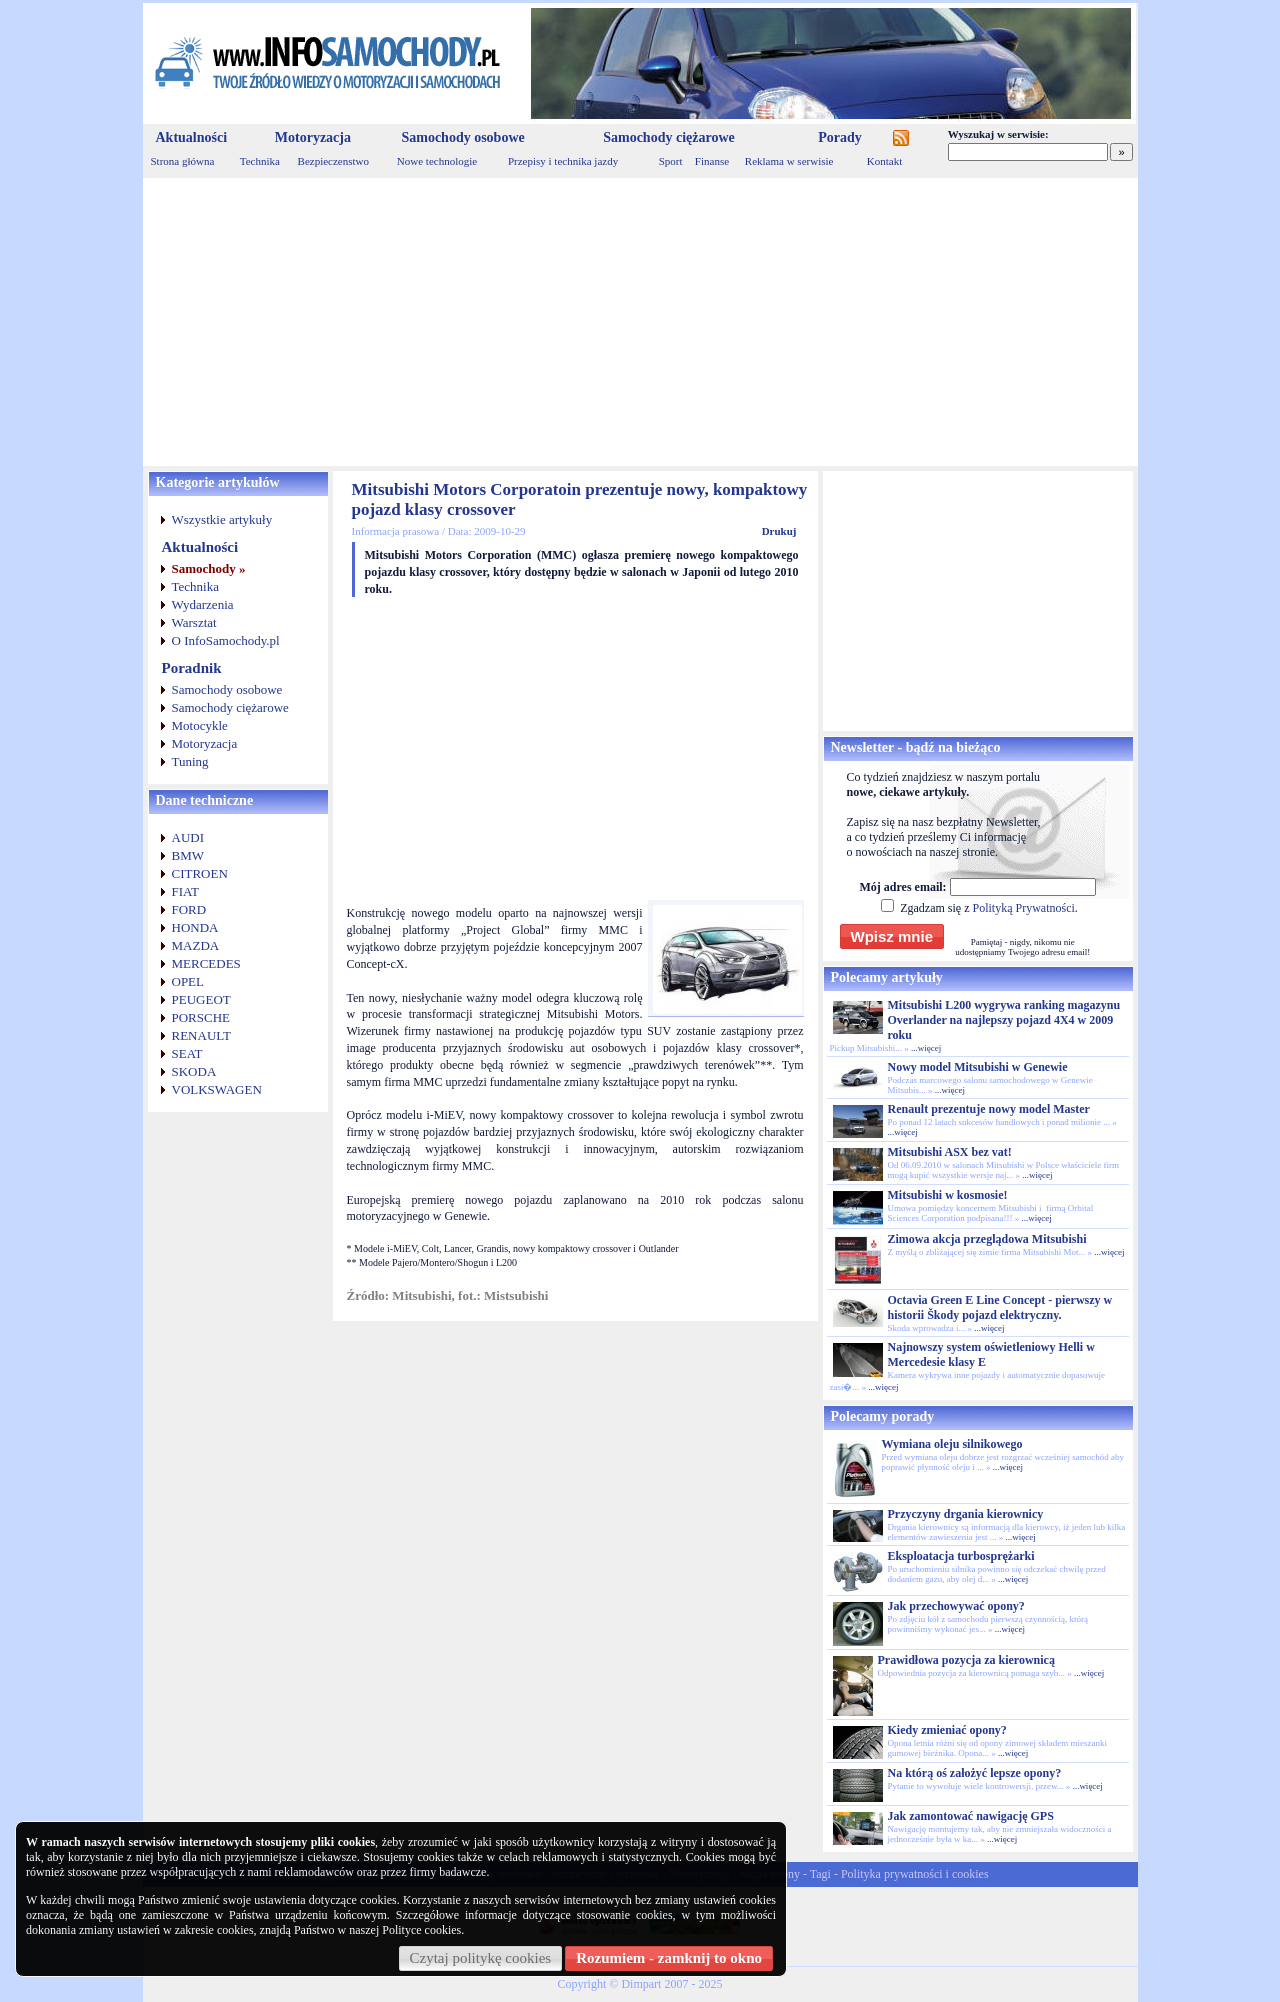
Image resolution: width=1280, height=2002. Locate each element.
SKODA (194, 1071)
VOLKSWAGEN (217, 1089)
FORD (189, 909)
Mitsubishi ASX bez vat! (950, 1152)
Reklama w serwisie (789, 161)
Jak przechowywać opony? (956, 1606)
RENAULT (201, 1035)
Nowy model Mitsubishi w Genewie (978, 1067)
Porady (840, 137)
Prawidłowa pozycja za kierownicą (966, 1660)
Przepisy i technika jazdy (563, 161)
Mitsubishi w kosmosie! (948, 1195)
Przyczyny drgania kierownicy (966, 1514)
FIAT (185, 891)
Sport (671, 161)
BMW (188, 855)
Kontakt (884, 161)
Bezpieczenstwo (333, 161)
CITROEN (200, 873)
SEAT (187, 1053)
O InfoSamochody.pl (226, 640)
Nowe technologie (437, 161)
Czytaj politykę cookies (481, 1958)
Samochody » (209, 568)
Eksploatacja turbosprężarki (961, 1556)
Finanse (712, 161)
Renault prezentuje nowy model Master (989, 1109)
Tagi (820, 1874)
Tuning (190, 761)
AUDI (188, 837)
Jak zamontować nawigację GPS (971, 1816)
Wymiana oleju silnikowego (952, 1444)
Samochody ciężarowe (669, 137)
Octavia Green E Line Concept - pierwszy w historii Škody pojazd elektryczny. (1000, 1307)
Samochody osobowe (462, 137)
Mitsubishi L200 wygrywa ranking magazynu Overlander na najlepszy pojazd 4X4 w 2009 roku (1004, 1020)
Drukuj (779, 531)
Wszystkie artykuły (222, 519)
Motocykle (200, 725)
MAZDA (196, 945)
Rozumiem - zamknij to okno (669, 1958)
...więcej (926, 1048)
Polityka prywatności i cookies (915, 1874)
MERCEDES (206, 963)
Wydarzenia (203, 604)
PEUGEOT (201, 999)
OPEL (188, 981)
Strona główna (183, 161)
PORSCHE (201, 1017)
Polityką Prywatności (1023, 908)
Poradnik (192, 668)
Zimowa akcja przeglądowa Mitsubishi (987, 1239)
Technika (260, 161)
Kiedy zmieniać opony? (947, 1730)
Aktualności (192, 137)
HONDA (195, 927)
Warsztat (194, 622)
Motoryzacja (313, 137)
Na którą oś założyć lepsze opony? (975, 1773)
